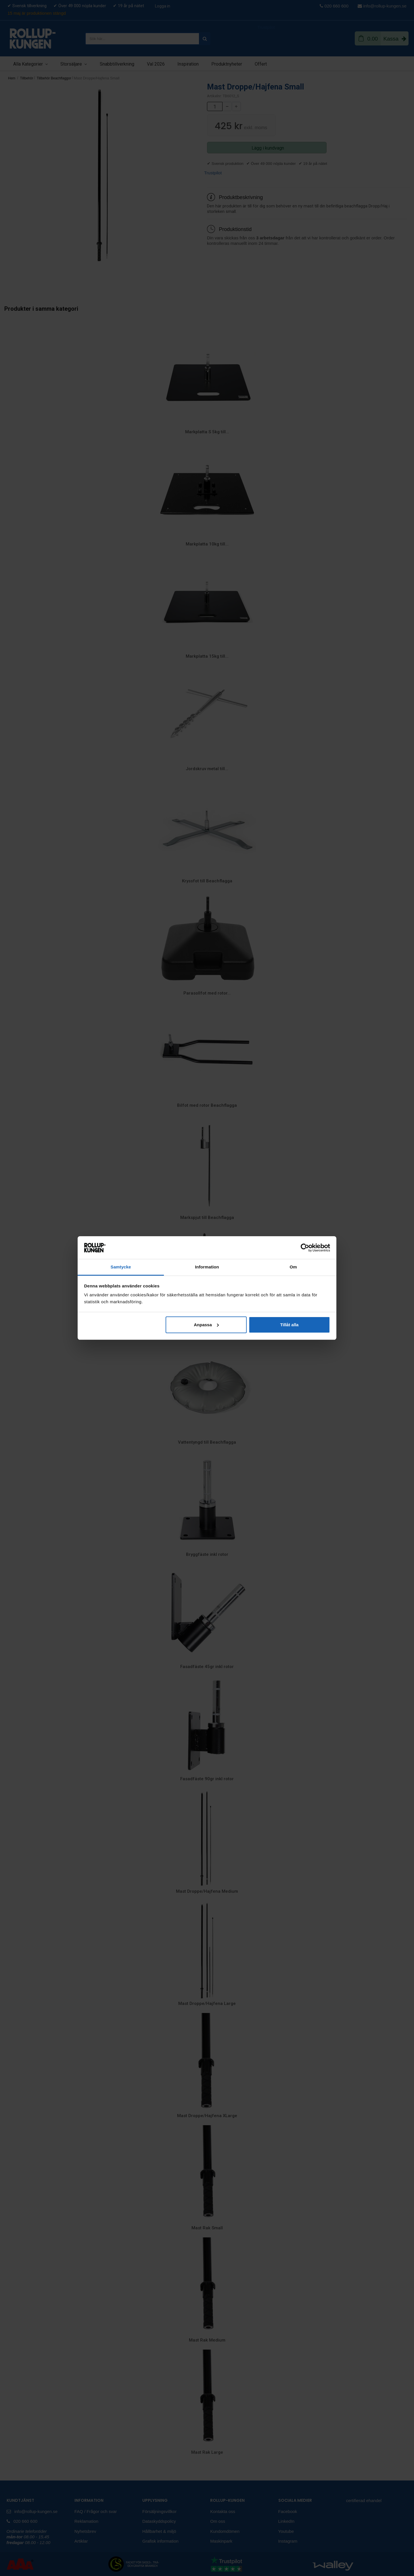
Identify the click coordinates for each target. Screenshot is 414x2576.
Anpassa (206, 1324)
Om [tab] (293, 1266)
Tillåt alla (289, 1324)
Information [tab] (207, 1266)
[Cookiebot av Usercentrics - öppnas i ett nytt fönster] (305, 1247)
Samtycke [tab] (121, 1266)
